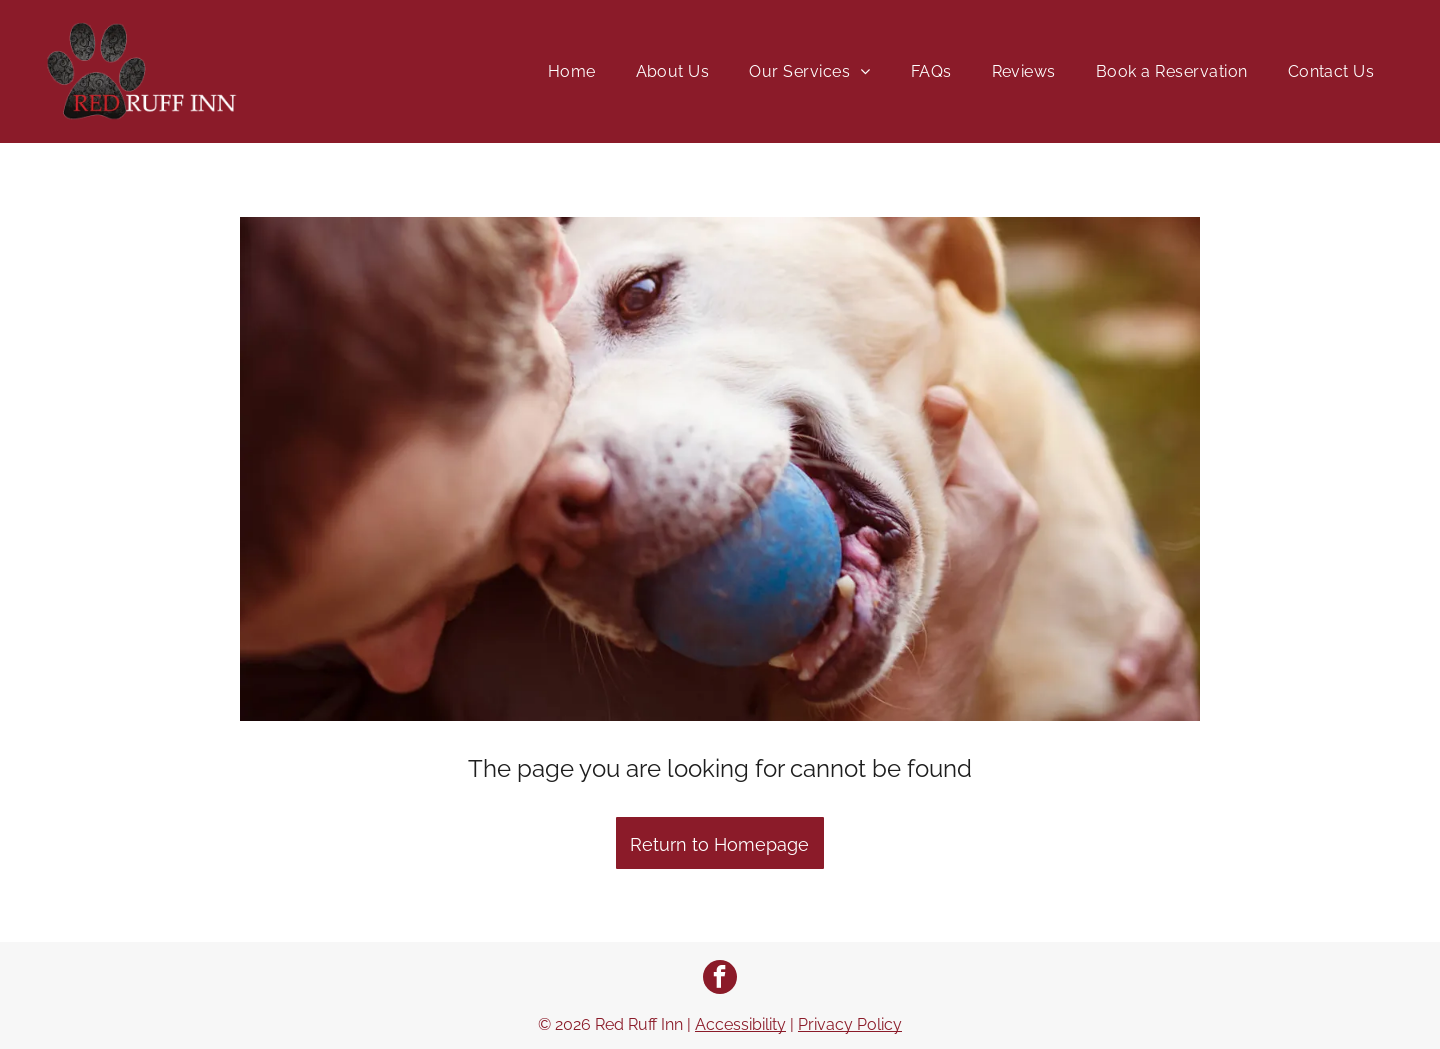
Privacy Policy (850, 1024)
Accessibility (740, 1024)
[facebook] (720, 979)
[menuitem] (572, 72)
